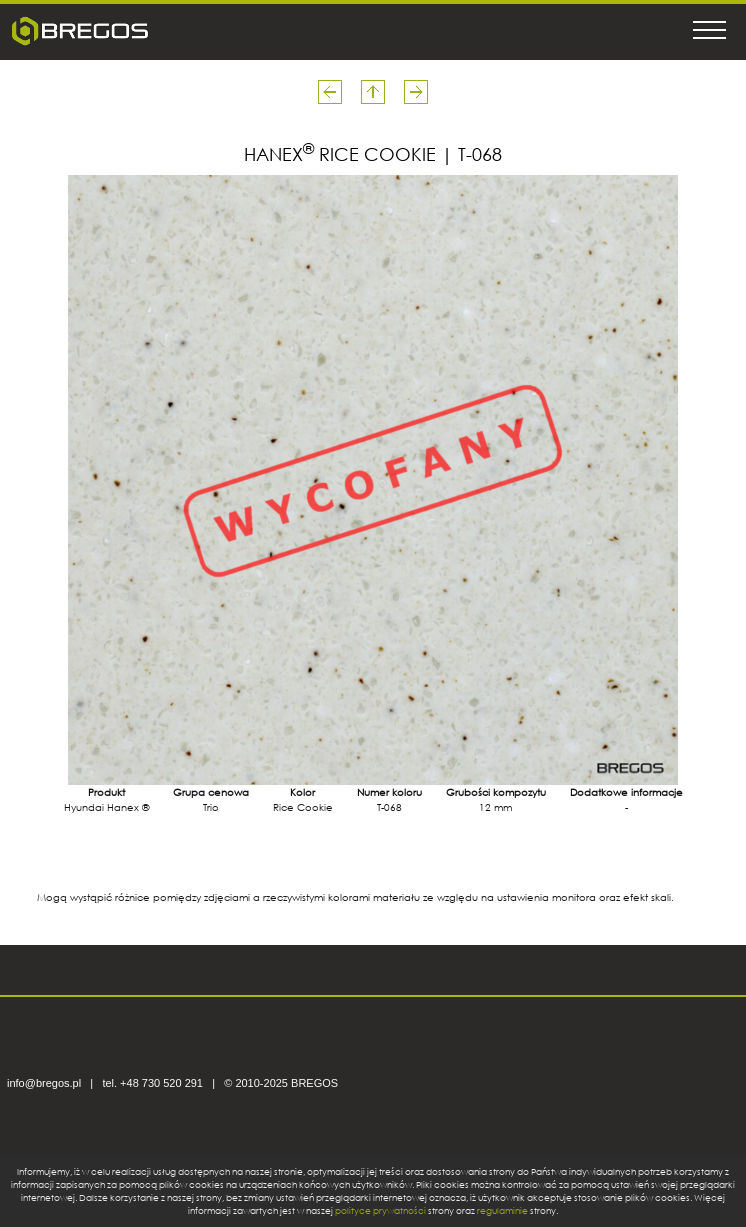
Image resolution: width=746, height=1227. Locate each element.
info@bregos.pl (44, 1083)
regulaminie (502, 1210)
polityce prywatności (380, 1210)
